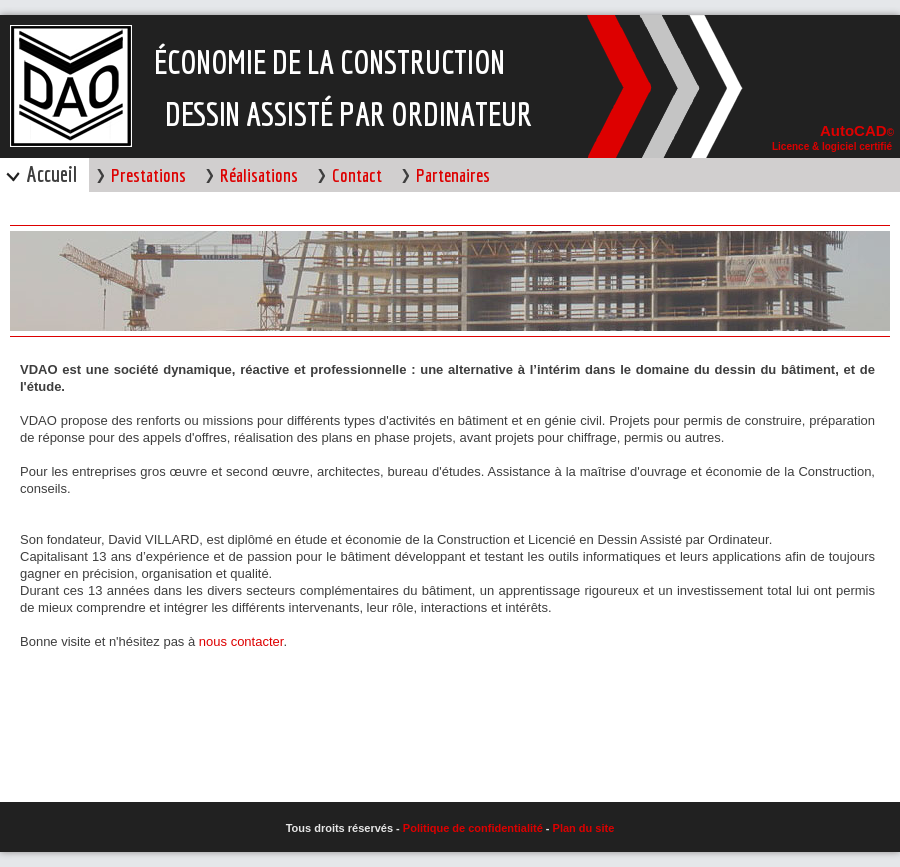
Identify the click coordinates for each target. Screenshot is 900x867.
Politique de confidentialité (474, 828)
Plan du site (584, 828)
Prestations (148, 175)
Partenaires (453, 175)
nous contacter (241, 641)
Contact (357, 175)
